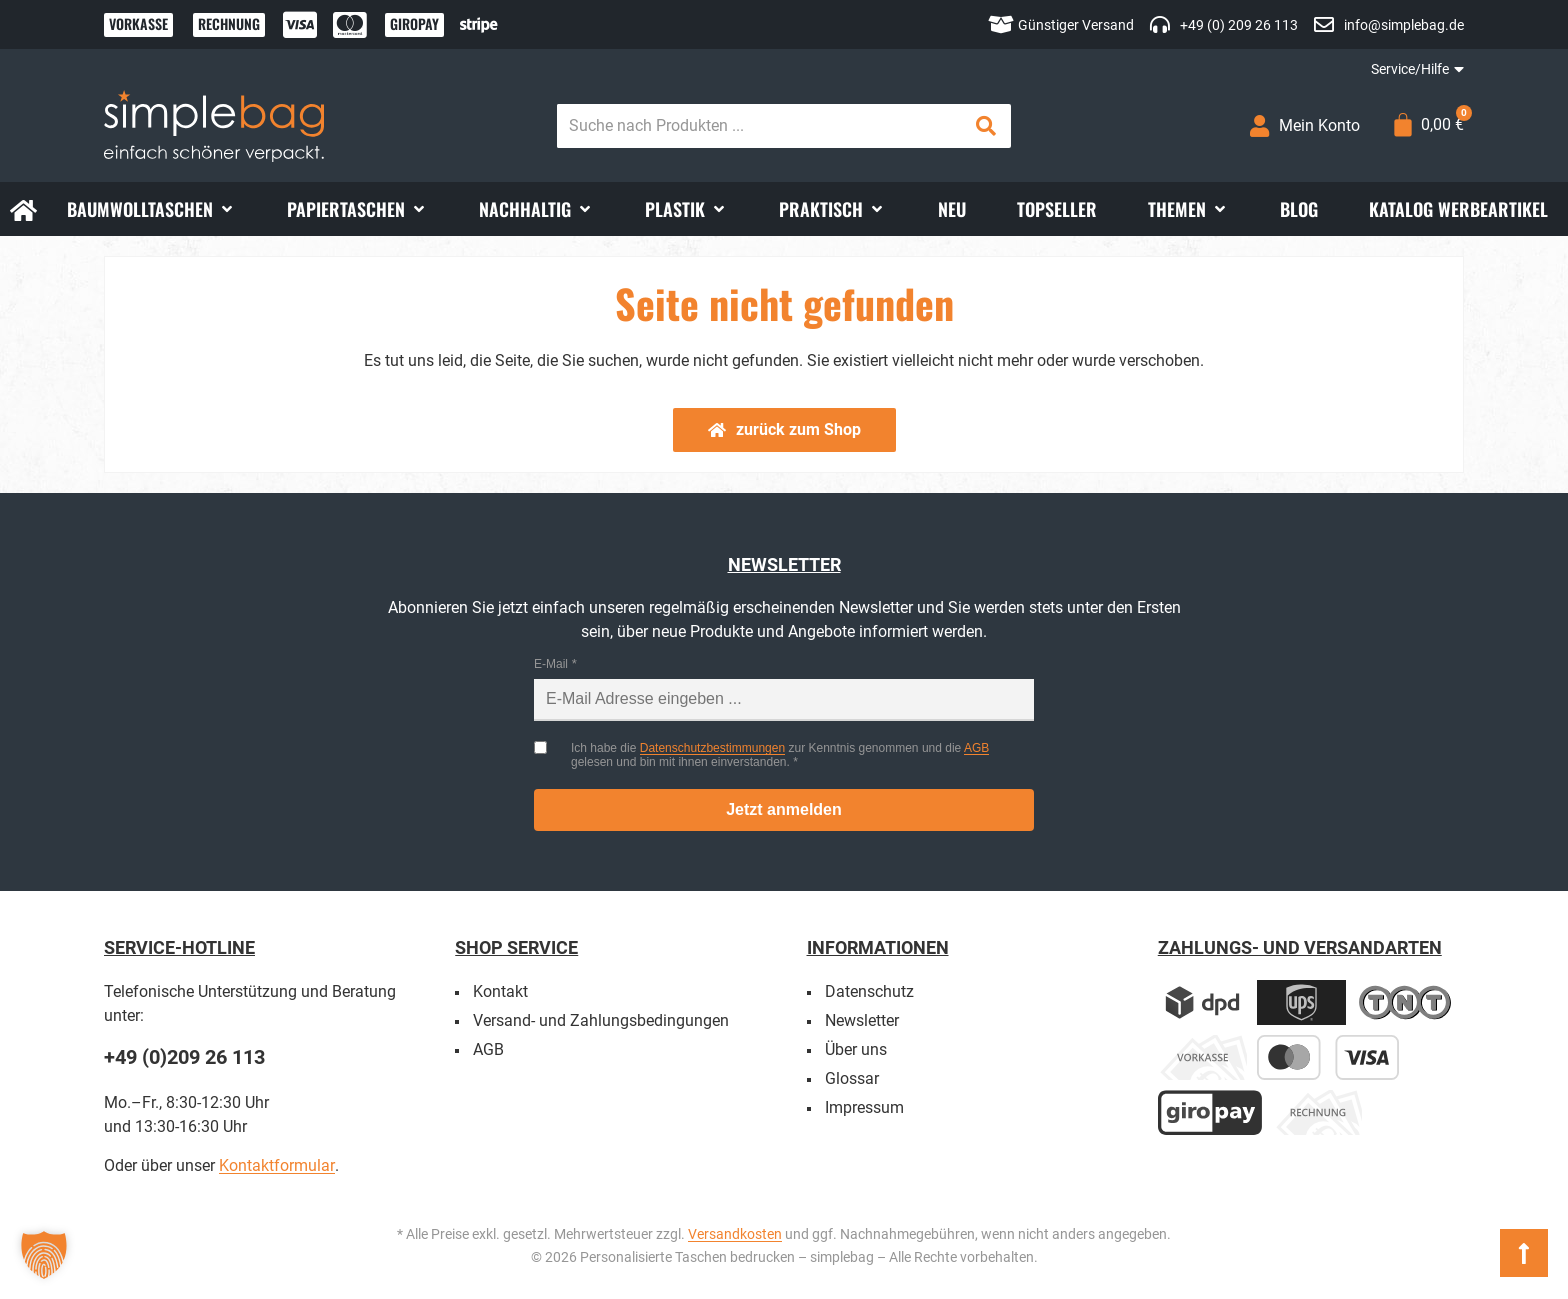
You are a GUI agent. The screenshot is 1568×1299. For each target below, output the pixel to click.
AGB (976, 748)
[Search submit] (986, 126)
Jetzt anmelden (784, 809)
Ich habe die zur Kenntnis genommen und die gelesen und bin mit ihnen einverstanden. (780, 755)
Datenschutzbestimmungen (712, 748)
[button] (151, 209)
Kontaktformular (277, 1165)
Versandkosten (735, 1234)
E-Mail (551, 664)
